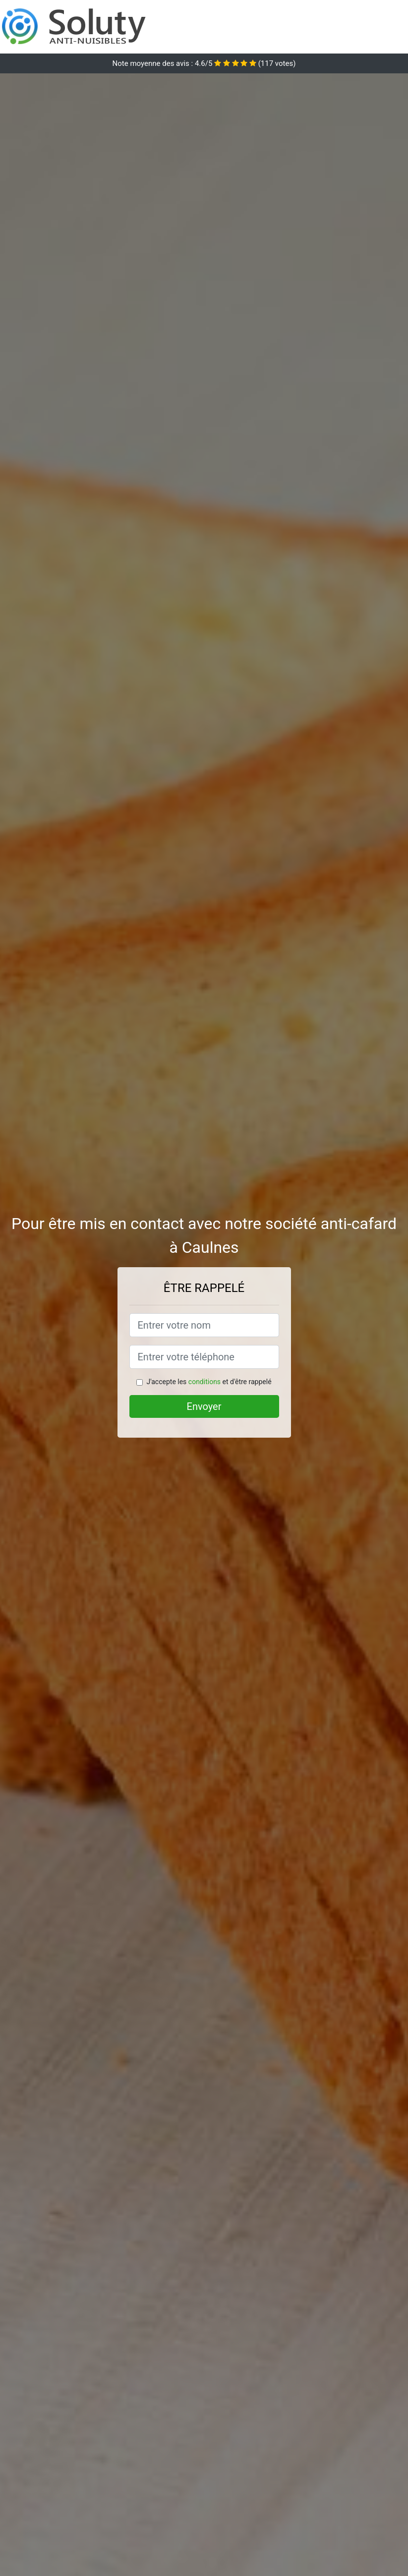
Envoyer (204, 1406)
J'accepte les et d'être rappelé (208, 1382)
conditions (204, 1382)
